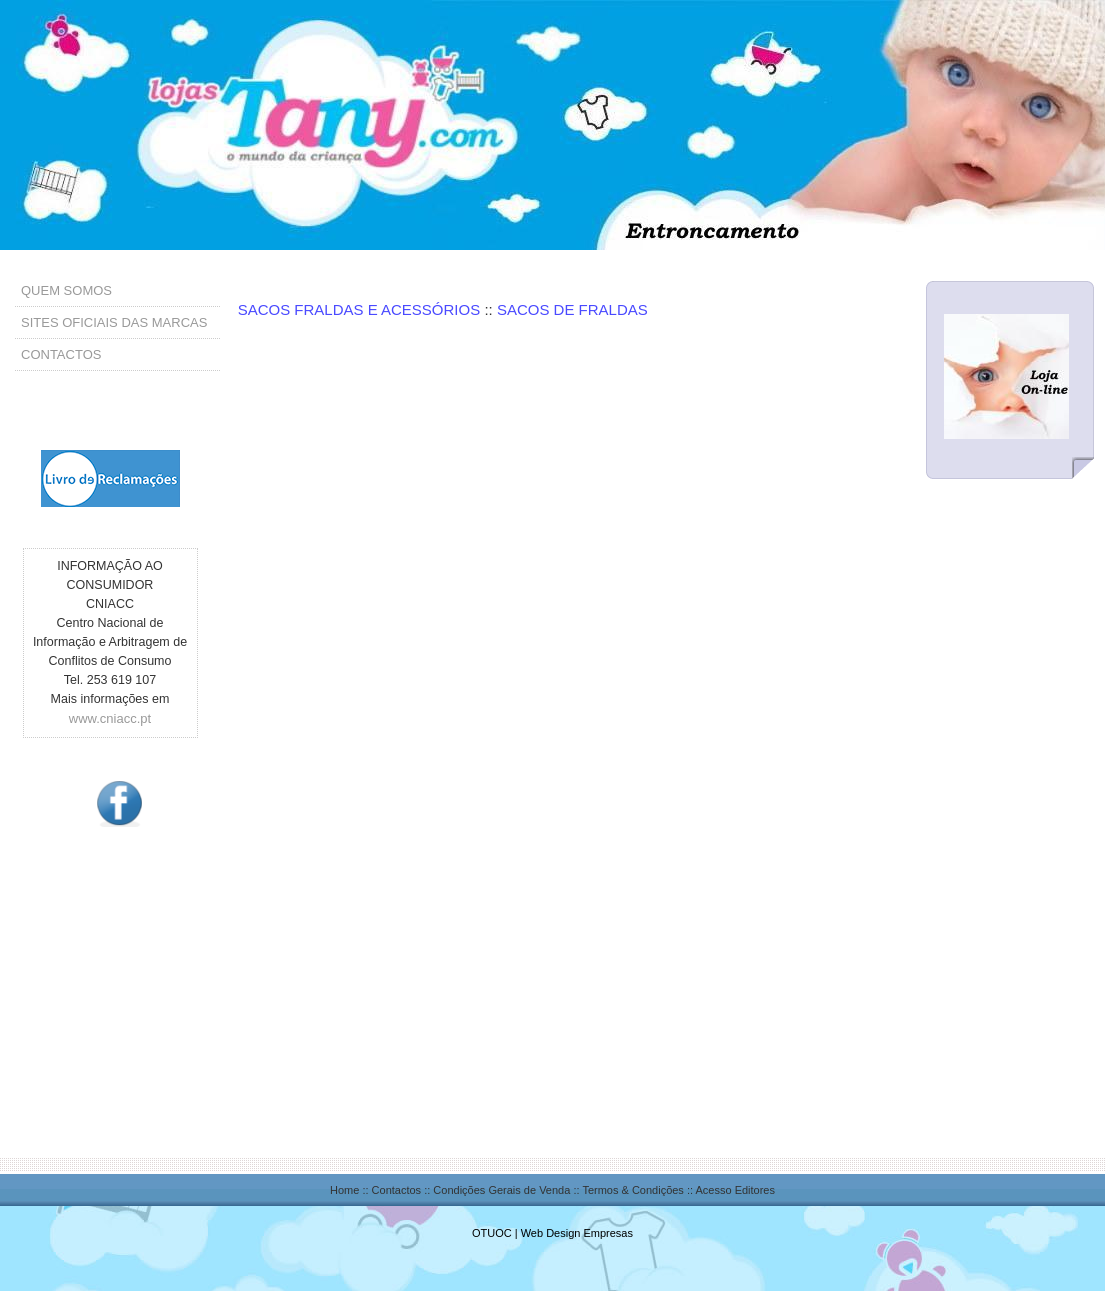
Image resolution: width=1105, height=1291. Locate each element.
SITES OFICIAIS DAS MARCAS (114, 322)
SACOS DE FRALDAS (572, 309)
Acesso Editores (735, 1190)
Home (344, 1190)
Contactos (397, 1190)
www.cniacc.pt (110, 718)
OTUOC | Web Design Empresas (552, 1233)
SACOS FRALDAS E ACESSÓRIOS (361, 309)
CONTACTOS (61, 354)
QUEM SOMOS (66, 290)
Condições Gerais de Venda (501, 1190)
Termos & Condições (633, 1190)
